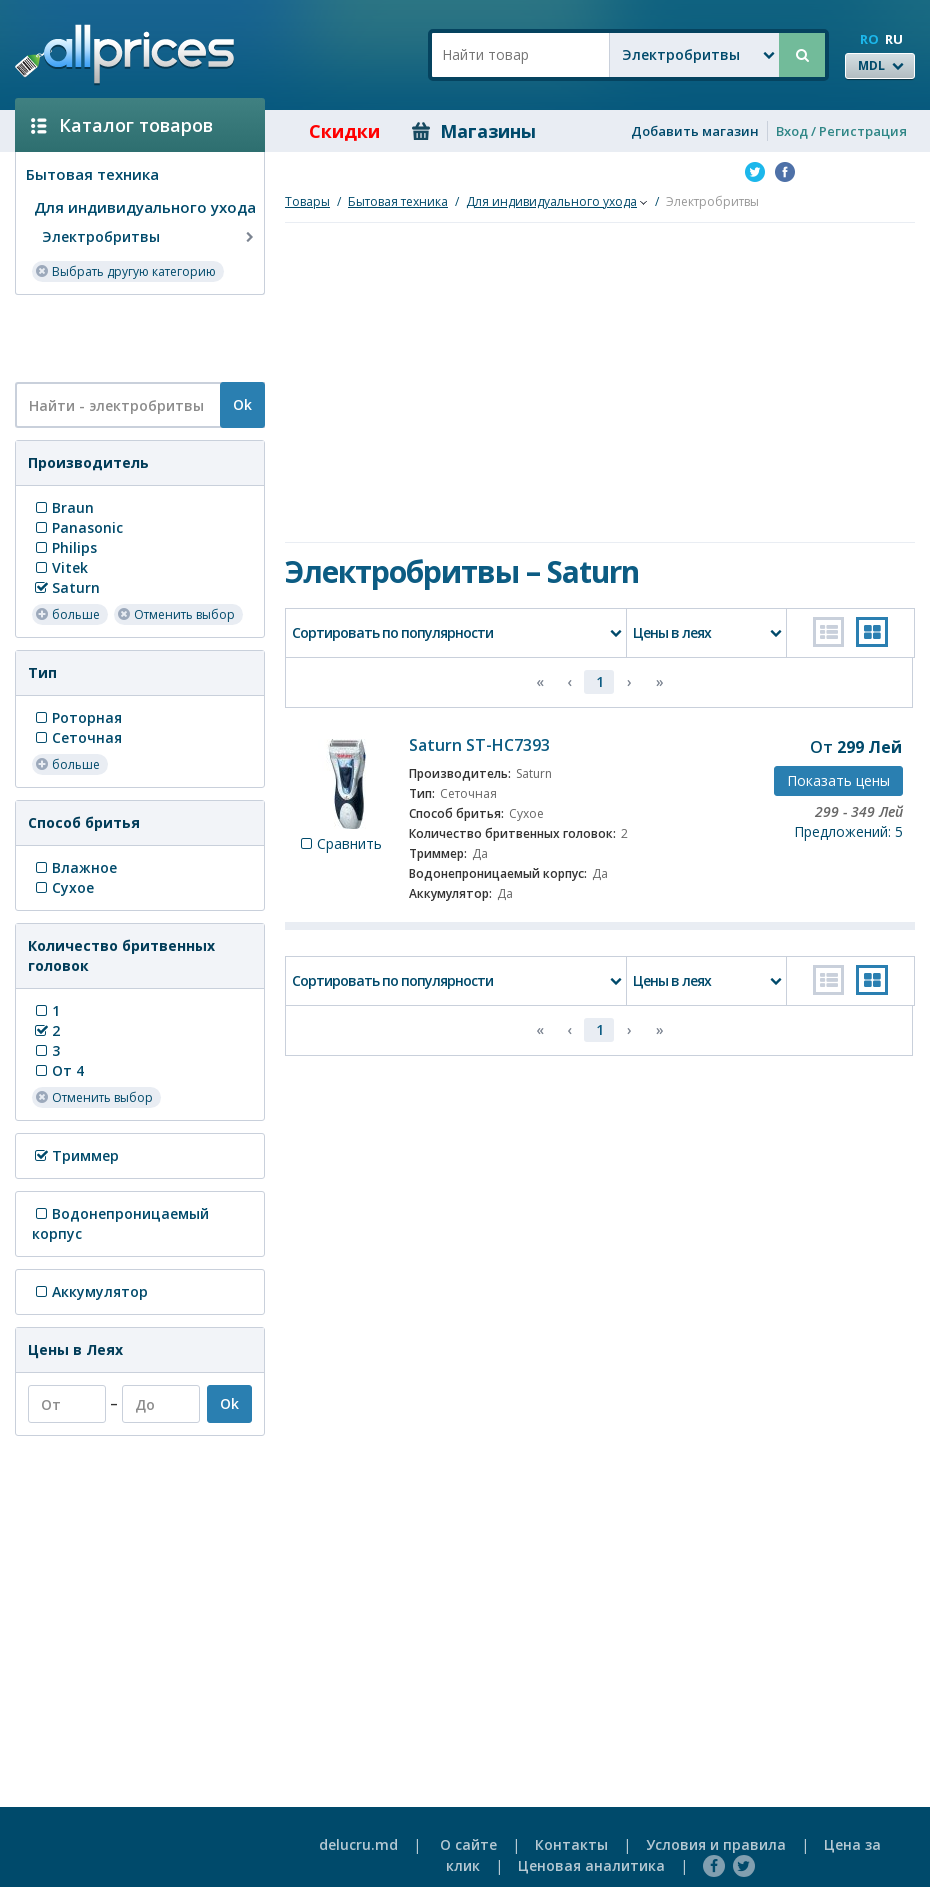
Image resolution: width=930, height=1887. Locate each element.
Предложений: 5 (848, 831)
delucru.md (358, 1844)
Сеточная (77, 737)
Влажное (74, 867)
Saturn (66, 587)
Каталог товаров (122, 125)
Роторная (77, 717)
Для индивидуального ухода (145, 207)
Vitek (60, 567)
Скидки (330, 131)
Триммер (75, 1155)
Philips (64, 547)
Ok (242, 404)
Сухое (63, 887)
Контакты (571, 1844)
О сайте (468, 1844)
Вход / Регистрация (841, 131)
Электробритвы (150, 237)
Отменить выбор (176, 613)
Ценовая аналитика (591, 1865)
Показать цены (838, 780)
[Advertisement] (132, 337)
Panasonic (77, 527)
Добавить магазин (695, 131)
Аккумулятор (90, 1291)
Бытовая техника (92, 174)
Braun (63, 507)
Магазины (474, 131)
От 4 (58, 1070)
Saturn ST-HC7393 (479, 745)
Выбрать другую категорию (125, 270)
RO (869, 39)
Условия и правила (716, 1844)
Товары (307, 201)
